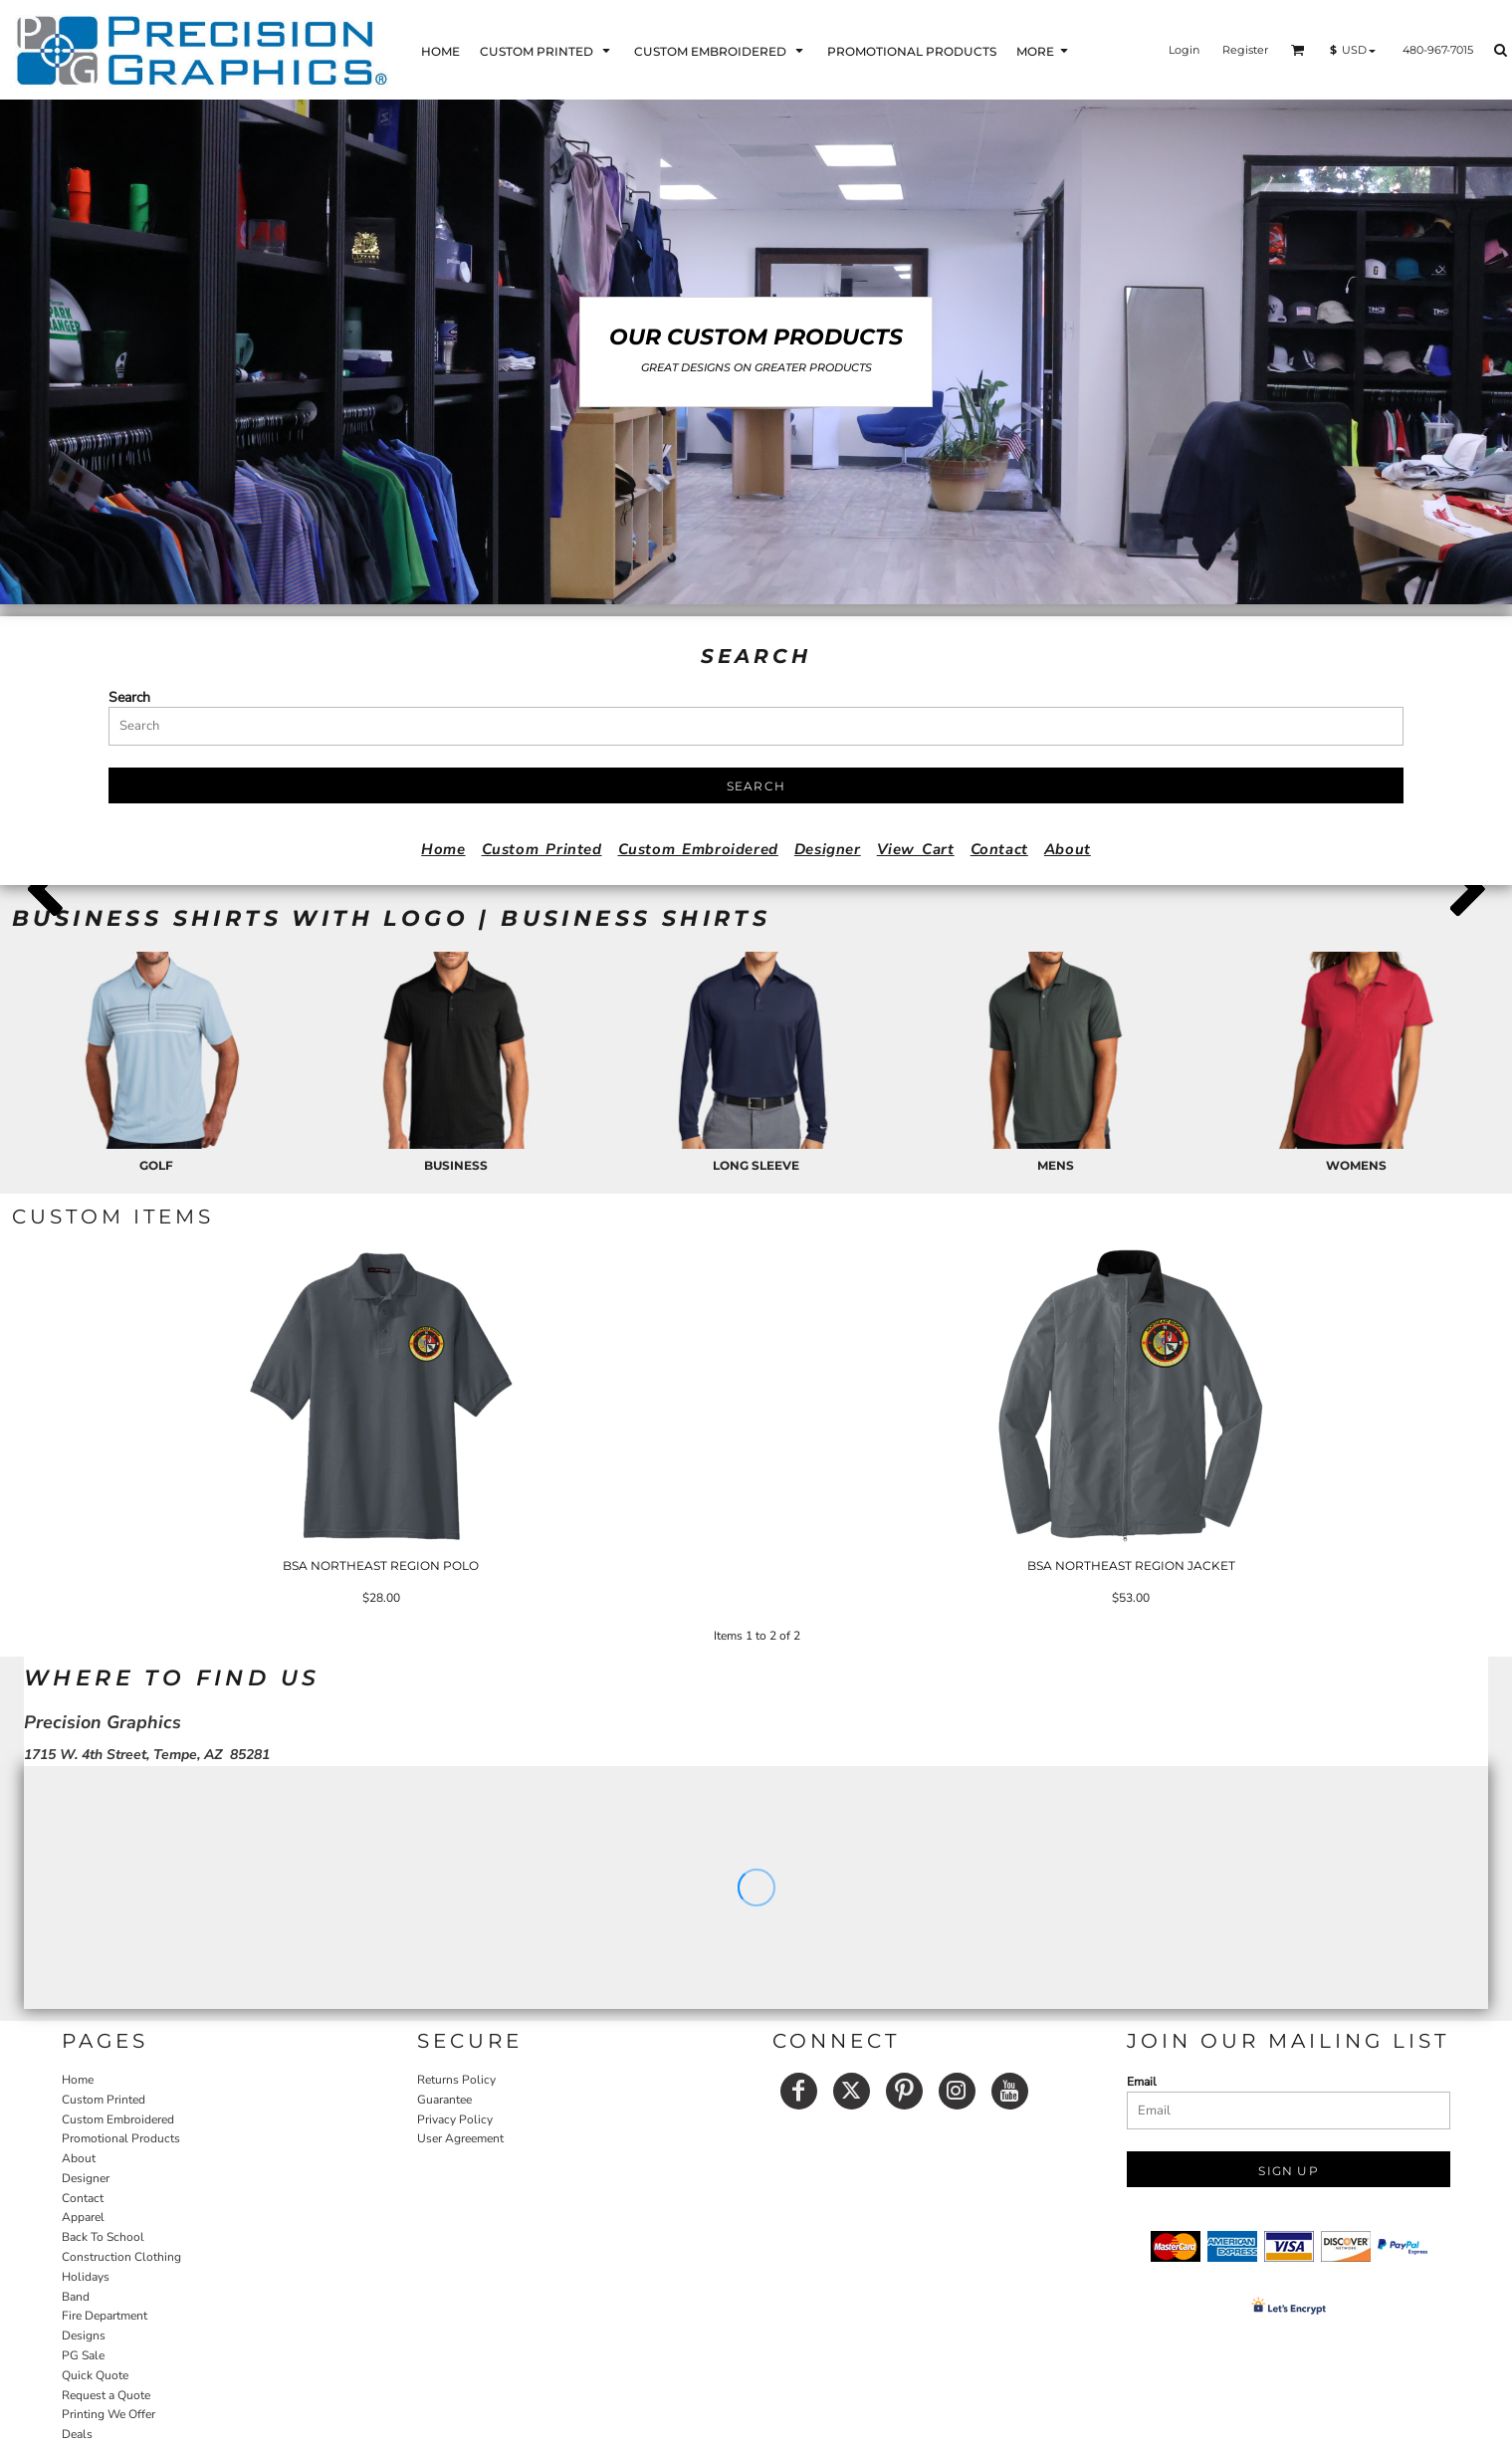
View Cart (916, 849)
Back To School (103, 2237)
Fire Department (104, 2316)
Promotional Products (121, 2138)
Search (129, 697)
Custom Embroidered (698, 849)
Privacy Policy (455, 2119)
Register (1245, 50)
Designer (827, 849)
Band (76, 2297)
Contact (999, 849)
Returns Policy (456, 2080)
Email (1142, 2082)
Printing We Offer (108, 2414)
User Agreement (460, 2138)
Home (443, 849)
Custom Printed (542, 849)
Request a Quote (106, 2395)
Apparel (83, 2217)
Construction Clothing (121, 2257)
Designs (84, 2335)
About (1067, 849)
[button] (547, 50)
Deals (77, 2434)
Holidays (85, 2277)
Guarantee (444, 2100)
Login (1184, 50)
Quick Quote (95, 2375)
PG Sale (83, 2355)
